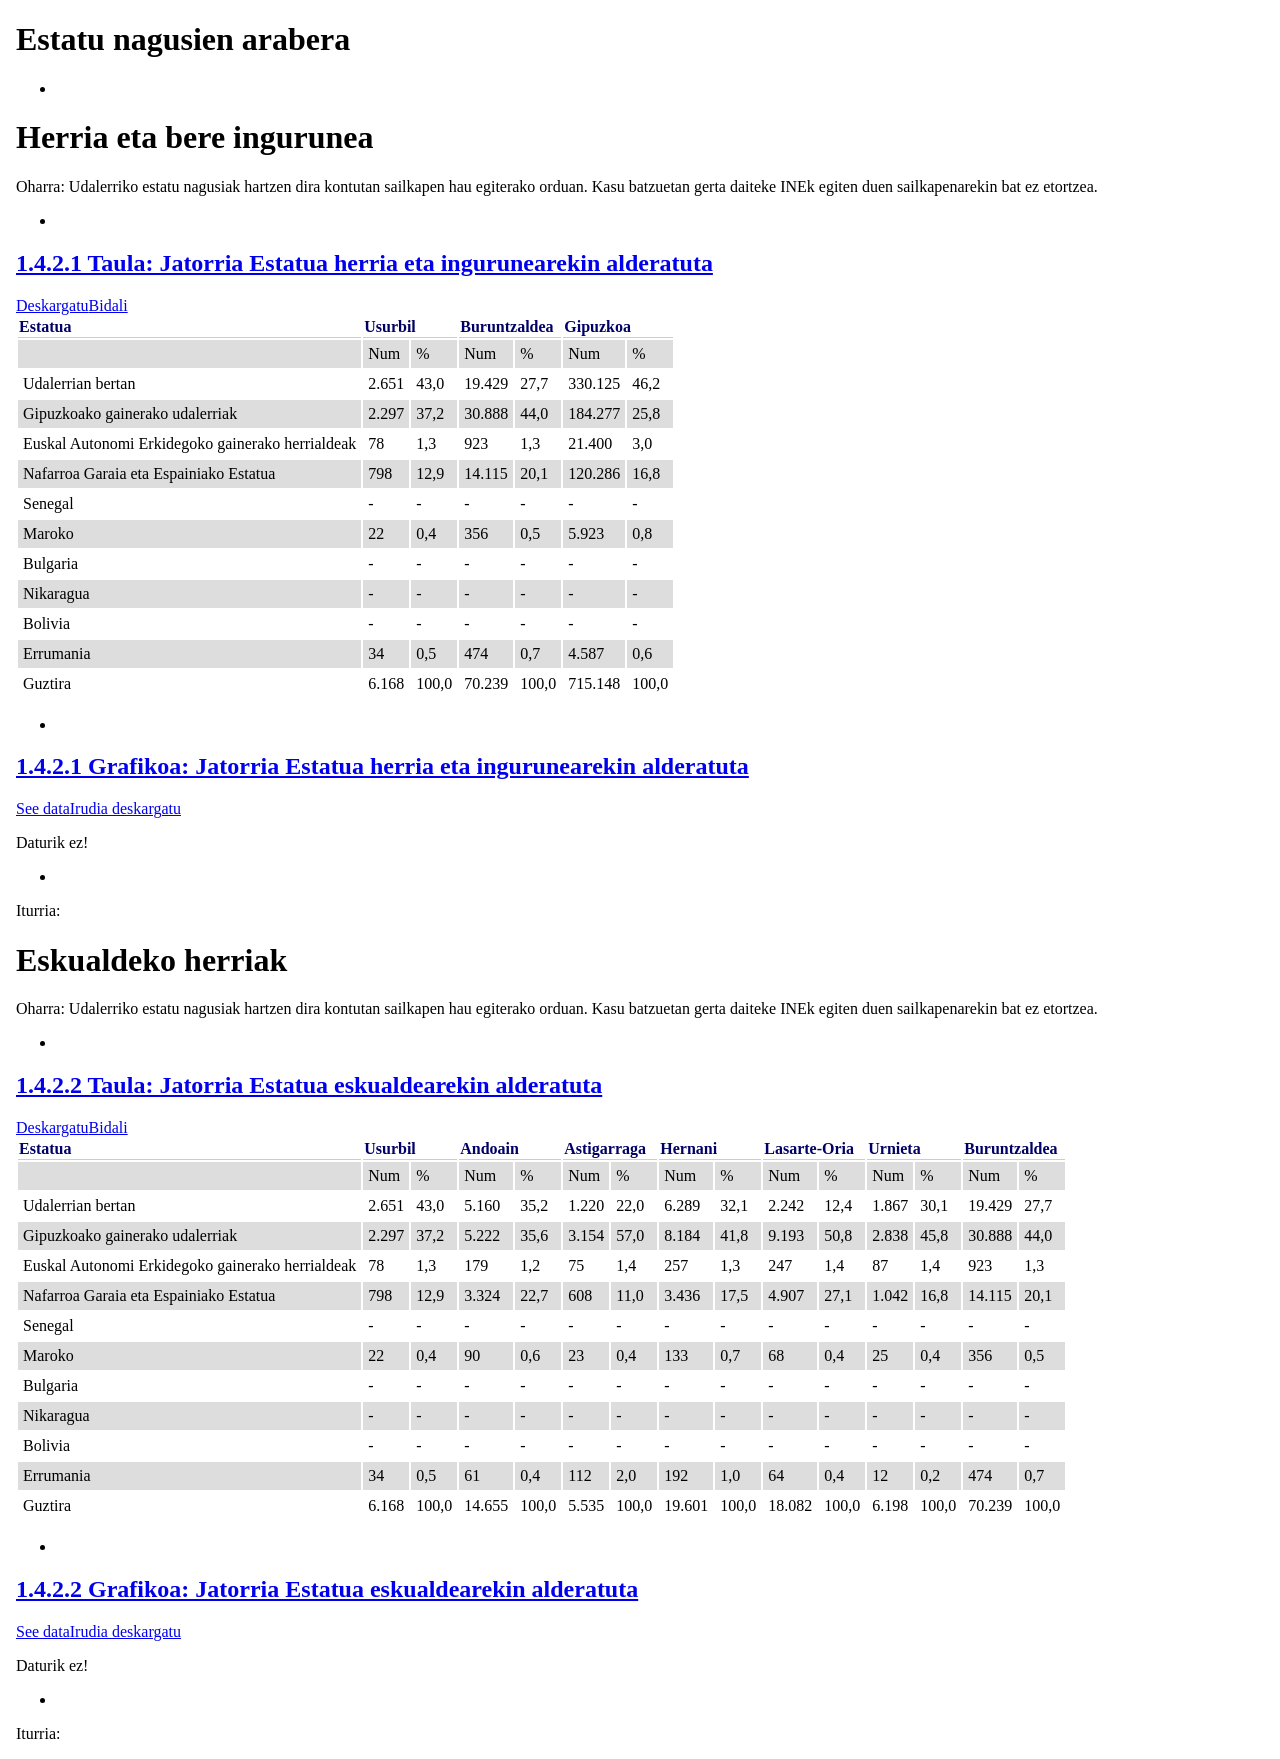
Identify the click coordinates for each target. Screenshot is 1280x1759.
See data (43, 808)
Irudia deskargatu (125, 808)
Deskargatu (52, 305)
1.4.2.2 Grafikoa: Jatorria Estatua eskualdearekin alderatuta (327, 1589)
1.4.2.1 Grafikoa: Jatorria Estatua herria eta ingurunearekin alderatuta (382, 766)
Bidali (108, 305)
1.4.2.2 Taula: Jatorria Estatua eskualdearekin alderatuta (309, 1085)
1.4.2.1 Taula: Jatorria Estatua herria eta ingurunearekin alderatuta (364, 263)
